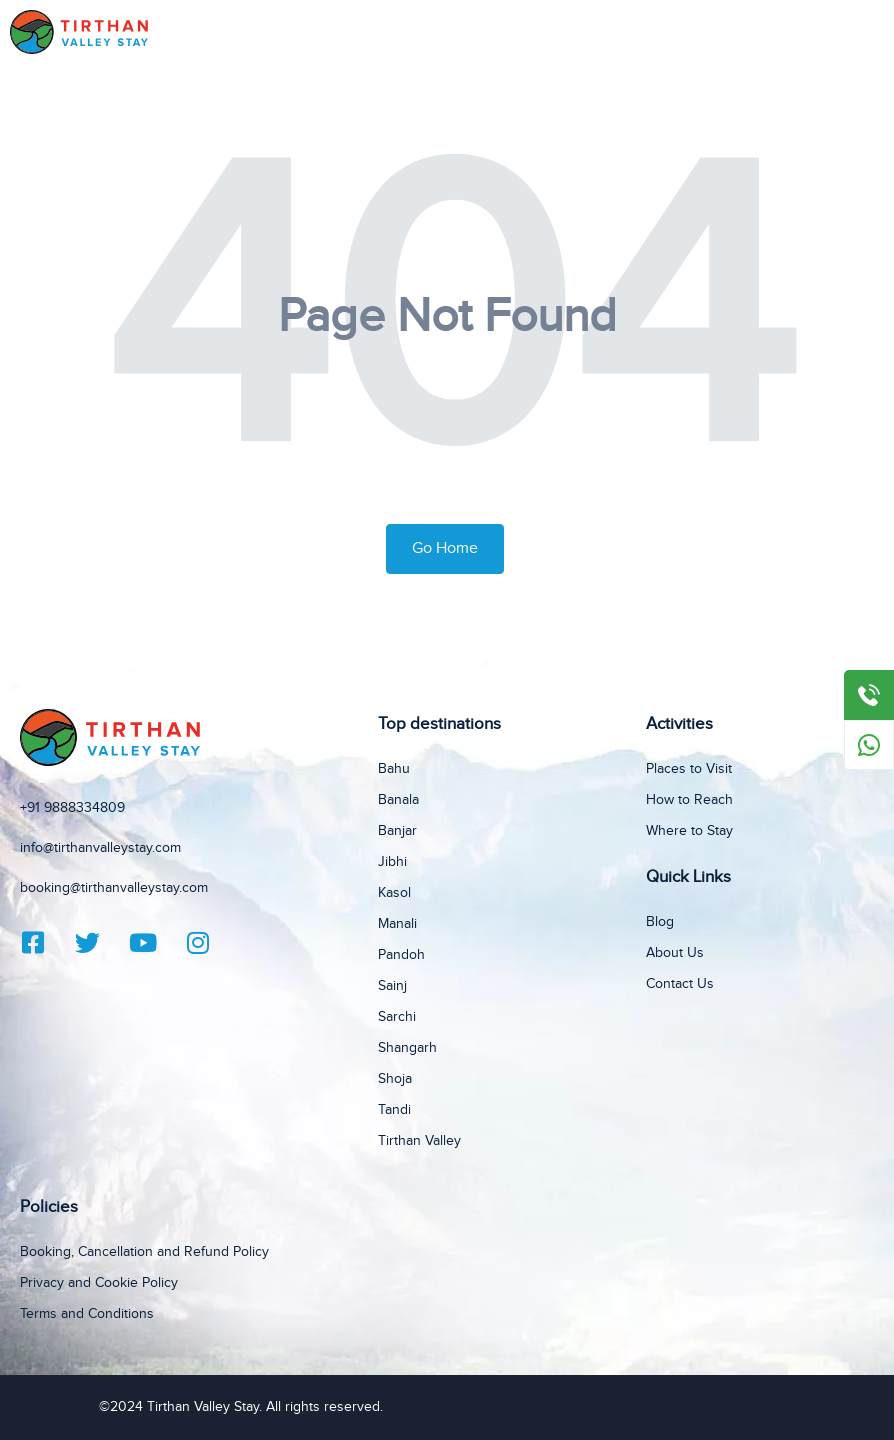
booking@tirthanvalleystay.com (114, 888)
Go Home (445, 548)
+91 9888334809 (72, 808)
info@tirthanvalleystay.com (100, 848)
